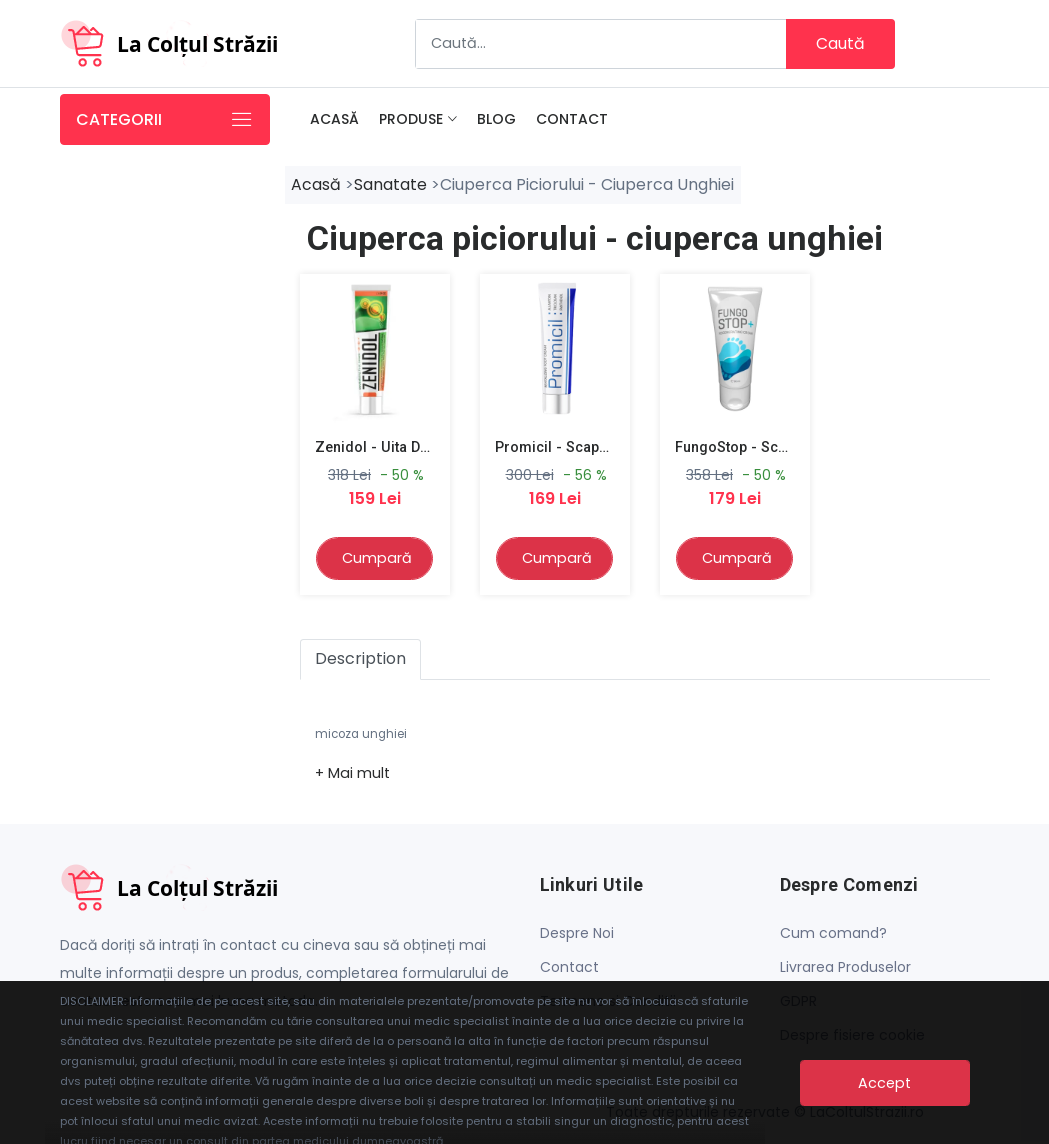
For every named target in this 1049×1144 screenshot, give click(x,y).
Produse (411, 120)
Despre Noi (577, 936)
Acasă (334, 120)
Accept (884, 1086)
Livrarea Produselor (845, 970)
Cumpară (377, 560)
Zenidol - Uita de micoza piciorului (432, 449)
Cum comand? (833, 936)
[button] (352, 775)
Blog (496, 120)
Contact (572, 120)
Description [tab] (360, 661)
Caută (840, 43)
